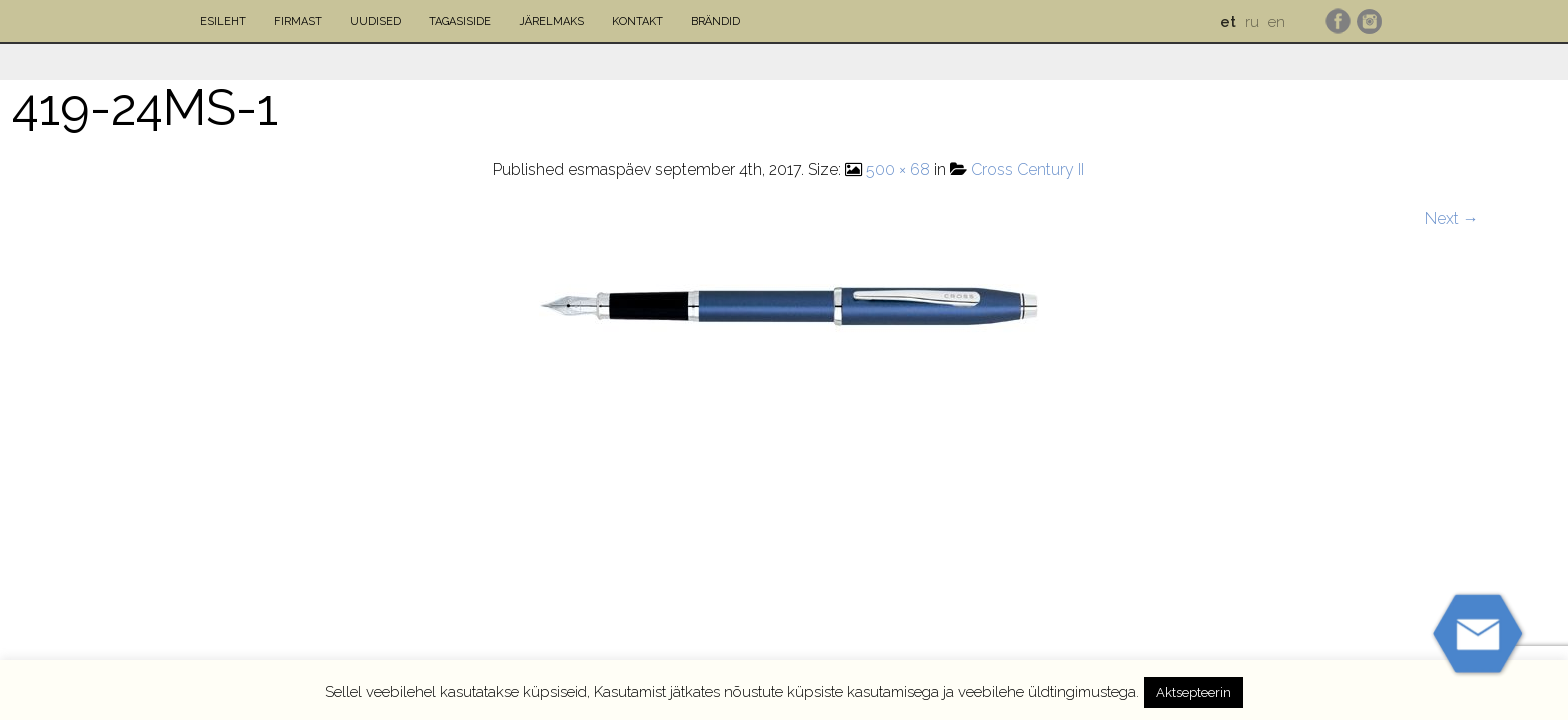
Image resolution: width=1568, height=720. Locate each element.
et (1228, 22)
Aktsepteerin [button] (1193, 692)
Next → (1452, 218)
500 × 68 (898, 169)
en (1276, 22)
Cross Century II (1027, 169)
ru (1252, 22)
